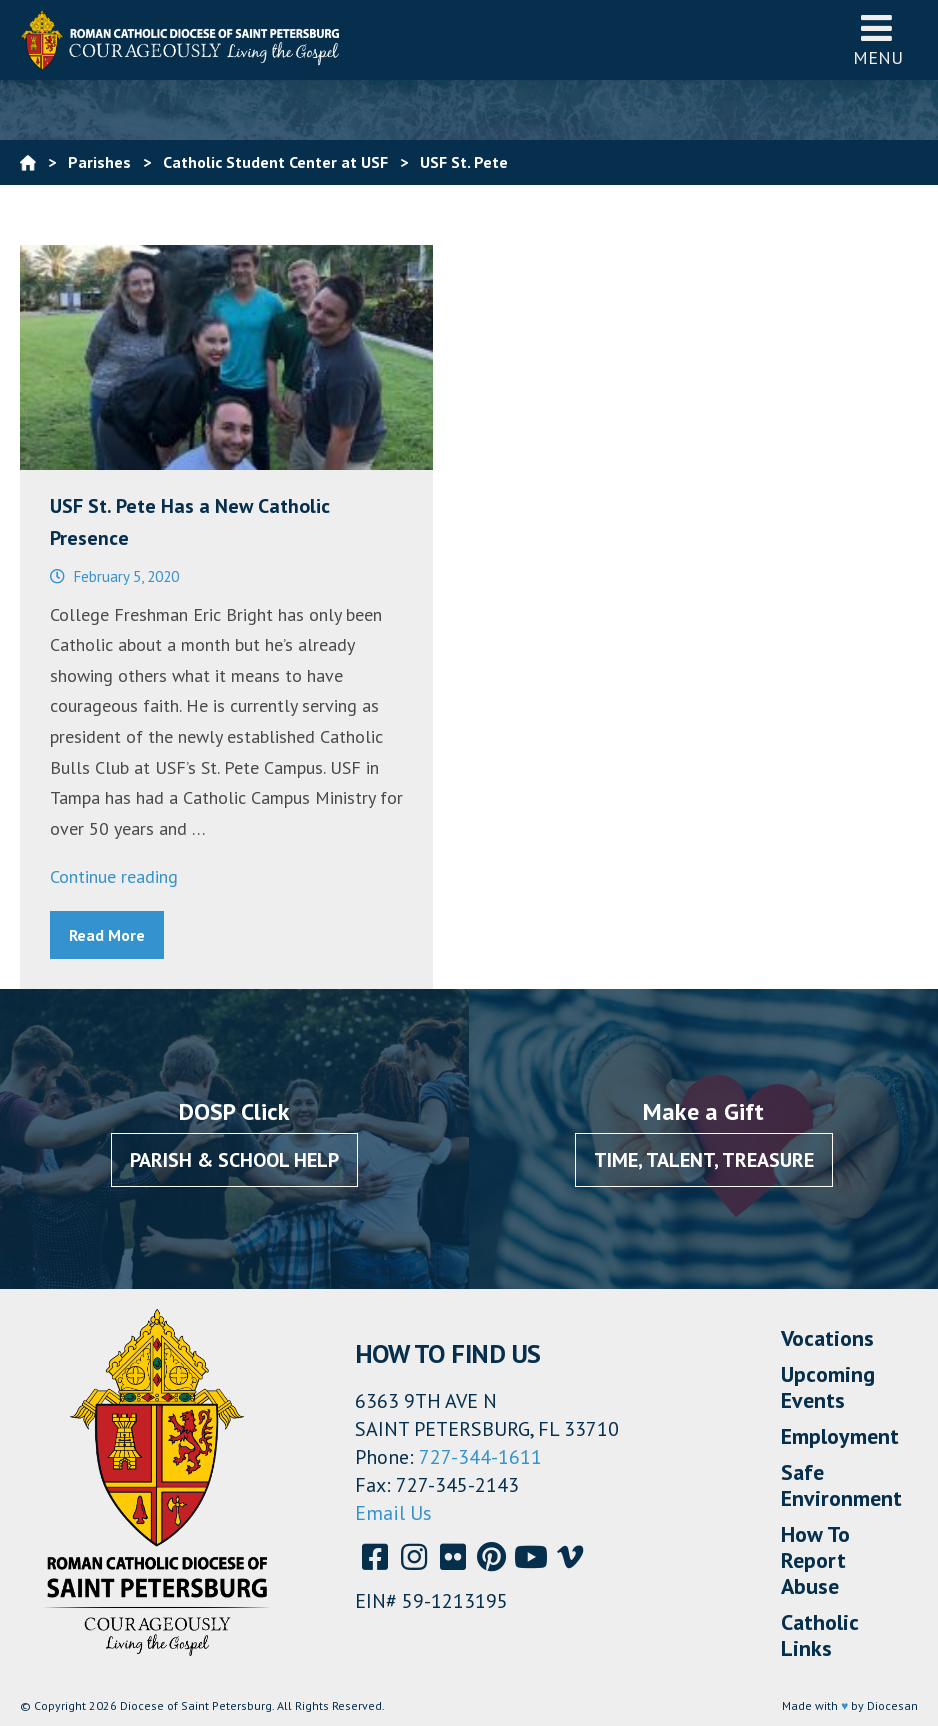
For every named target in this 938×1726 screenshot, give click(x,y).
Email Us (393, 1513)
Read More (107, 935)
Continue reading (114, 876)
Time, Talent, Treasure (704, 1160)
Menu (878, 39)
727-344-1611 (480, 1457)
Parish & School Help (234, 1160)
